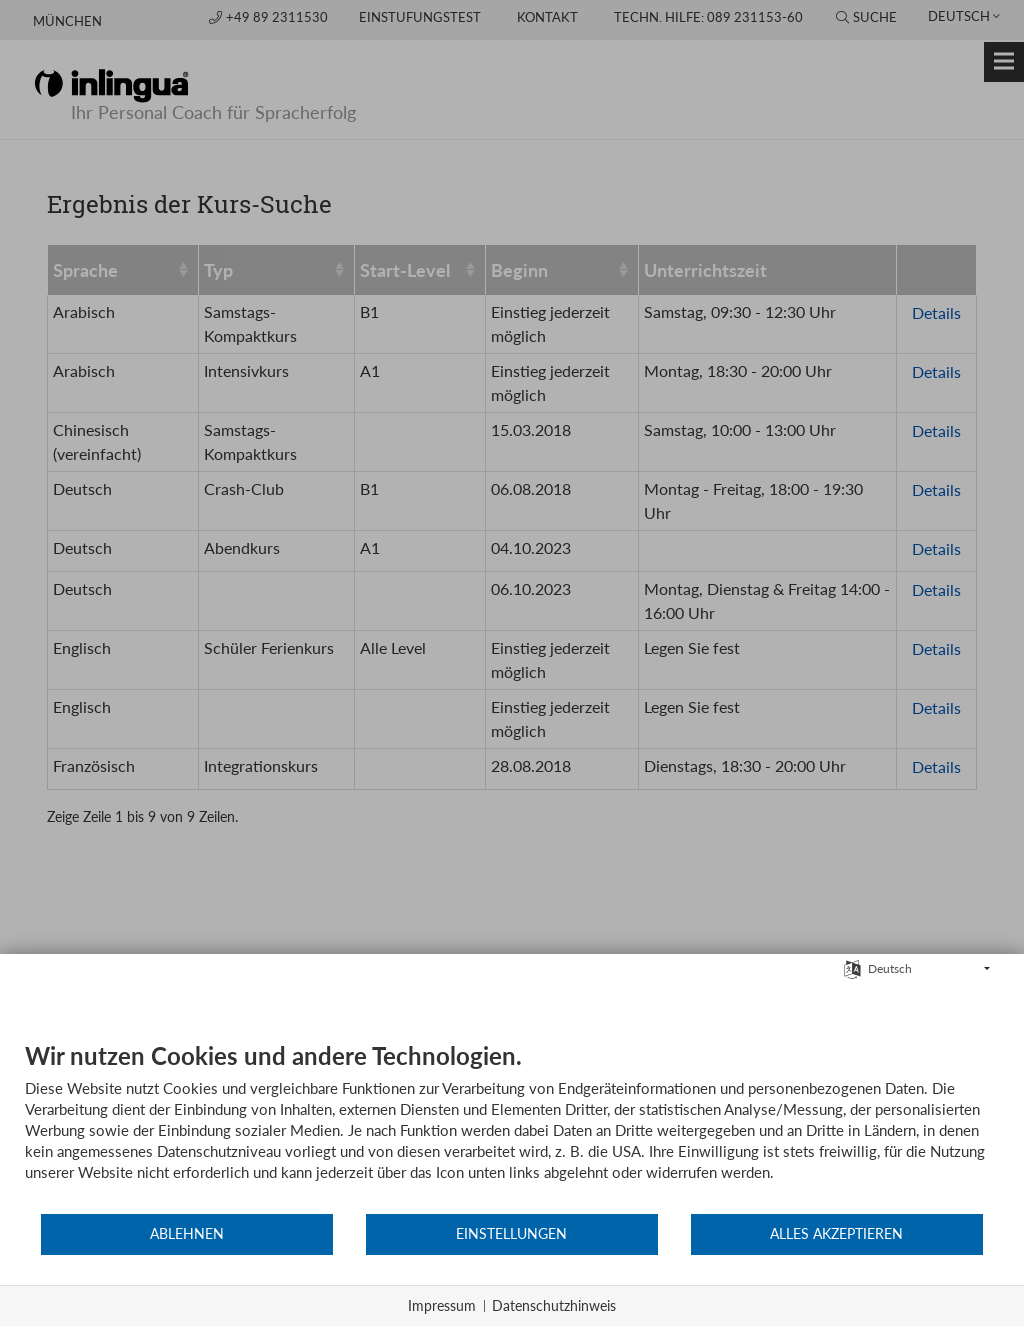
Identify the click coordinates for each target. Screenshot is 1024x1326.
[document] (512, 1126)
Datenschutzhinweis (554, 1305)
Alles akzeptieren (836, 1234)
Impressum (442, 1305)
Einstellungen (511, 1234)
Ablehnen (187, 1234)
